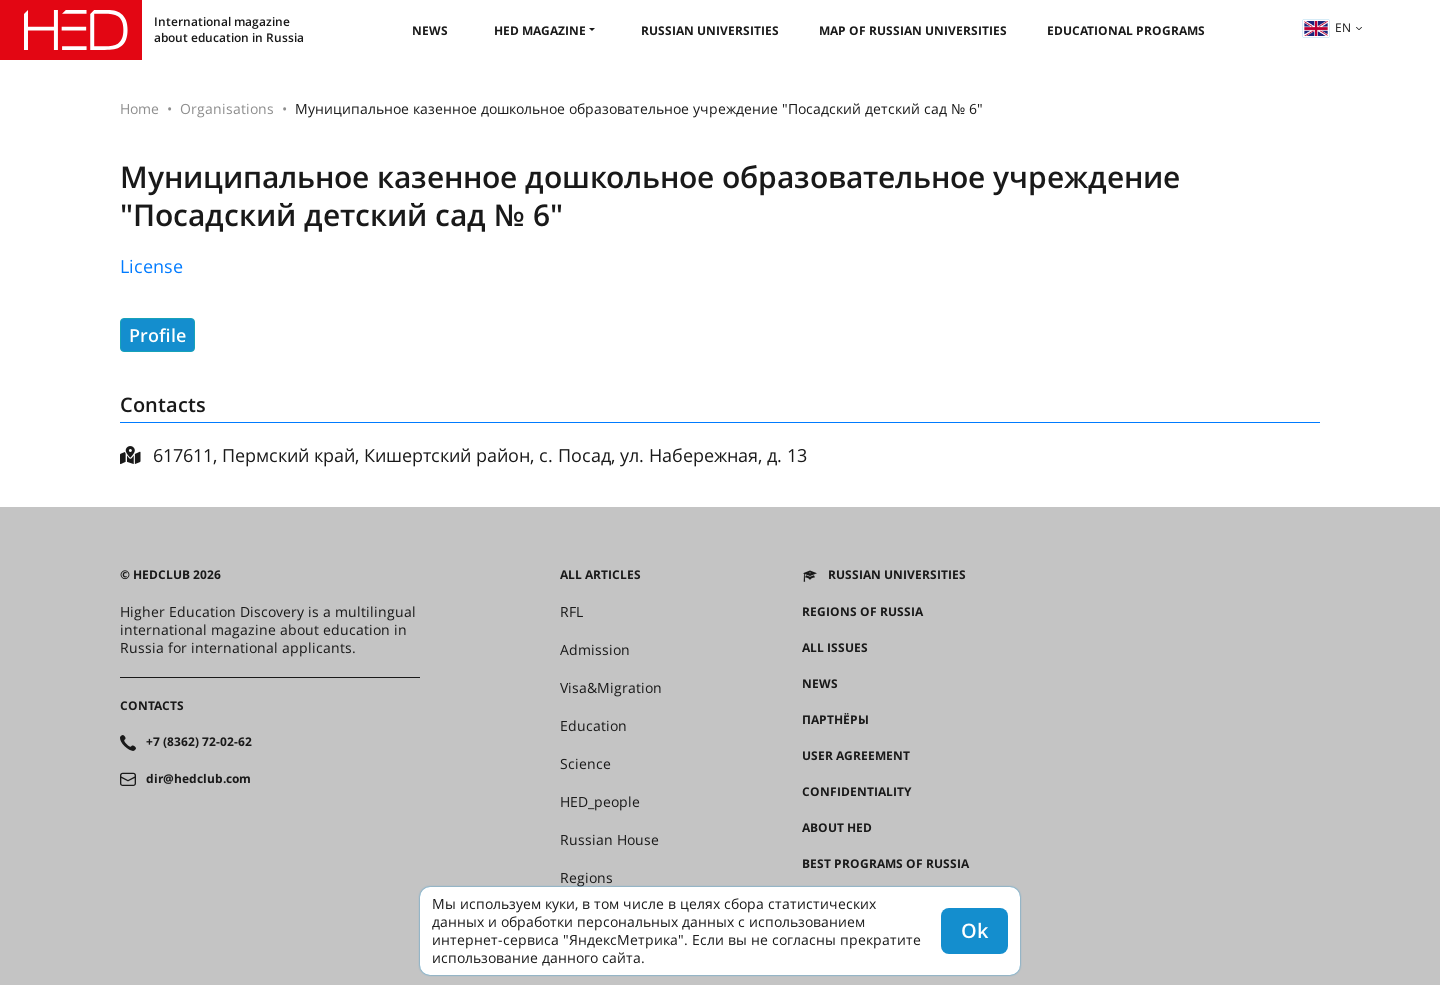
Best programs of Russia (885, 864)
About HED (837, 828)
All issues (835, 648)
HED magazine (540, 30)
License (151, 266)
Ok (974, 930)
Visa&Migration (611, 688)
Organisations (227, 108)
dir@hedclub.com (198, 779)
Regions (586, 878)
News (430, 30)
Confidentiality (856, 792)
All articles (600, 575)
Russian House (609, 840)
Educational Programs (1126, 30)
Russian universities (710, 30)
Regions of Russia (862, 612)
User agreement (856, 756)
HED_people (600, 802)
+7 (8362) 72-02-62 (199, 742)
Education (593, 726)
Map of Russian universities (913, 30)
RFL (571, 612)
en (1327, 27)
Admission (595, 650)
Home (139, 108)
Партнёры (835, 720)
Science (585, 764)
